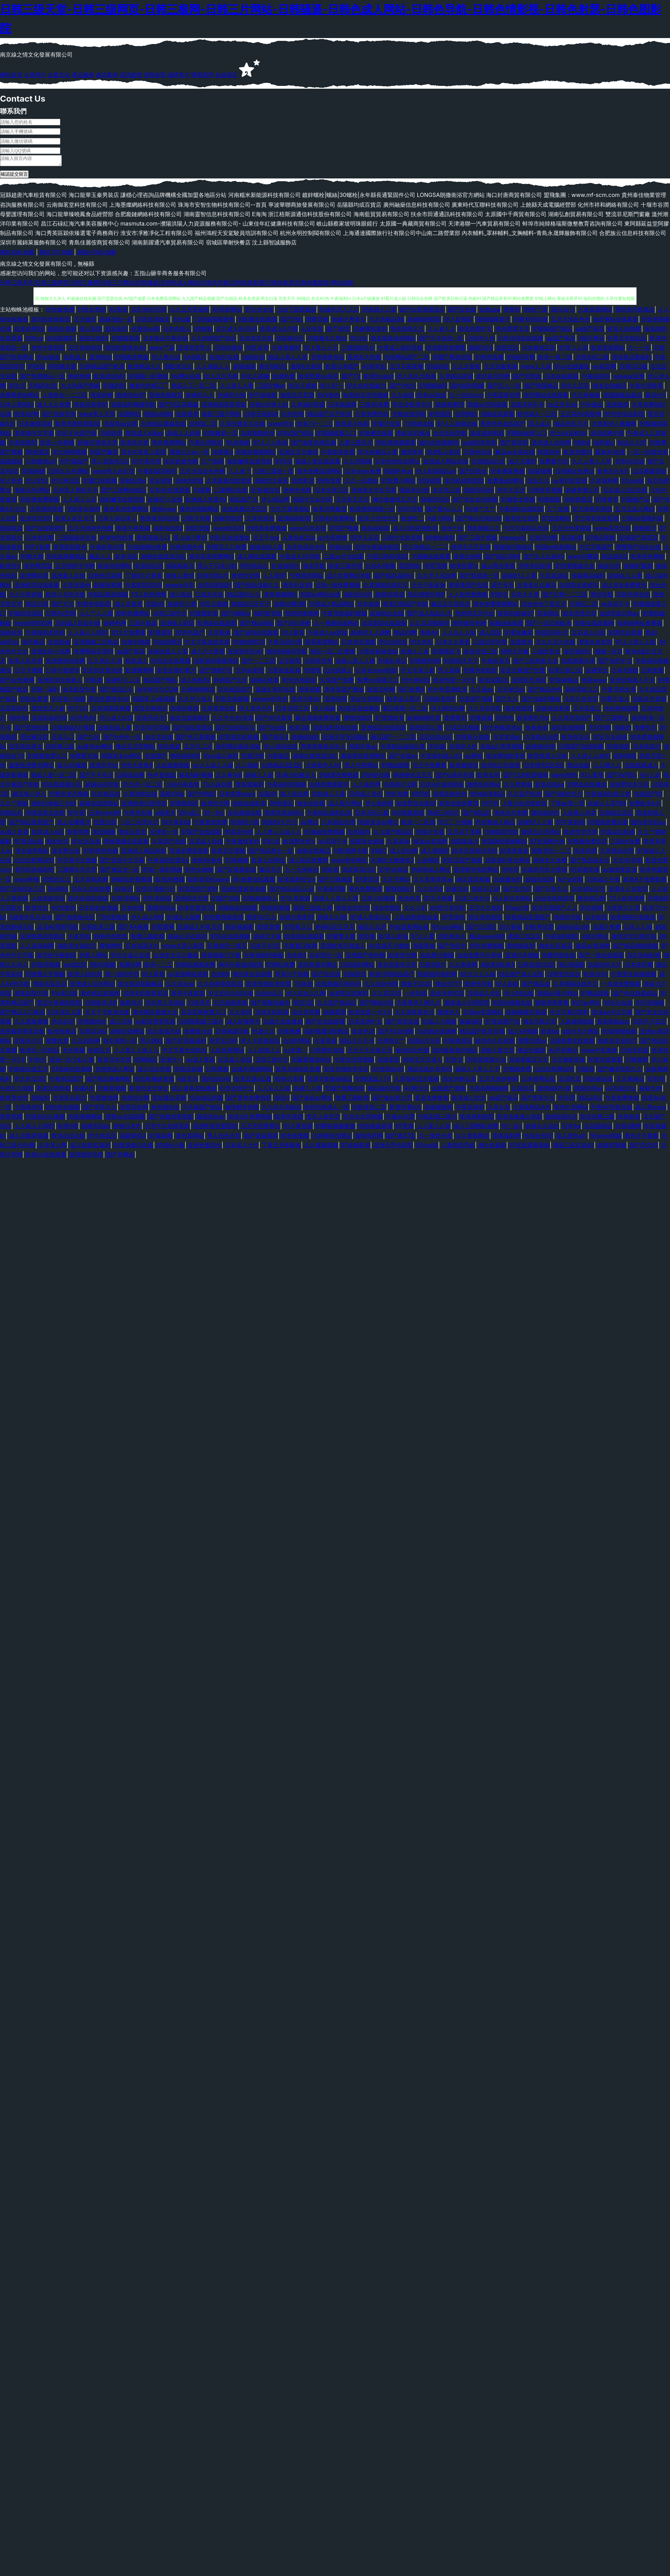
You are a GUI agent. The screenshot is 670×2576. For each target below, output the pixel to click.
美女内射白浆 (459, 1080)
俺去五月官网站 (135, 748)
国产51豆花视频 (178, 406)
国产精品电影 (257, 625)
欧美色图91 (578, 453)
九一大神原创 (302, 871)
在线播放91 (508, 881)
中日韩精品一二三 (425, 548)
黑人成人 (540, 425)
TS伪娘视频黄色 (214, 321)
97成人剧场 (393, 938)
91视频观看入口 (336, 435)
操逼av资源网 (430, 843)
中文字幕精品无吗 (526, 530)
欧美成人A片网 (279, 330)
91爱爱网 (163, 928)
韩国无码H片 (552, 634)
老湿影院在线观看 (384, 625)
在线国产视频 (449, 1090)
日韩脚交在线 (327, 1052)
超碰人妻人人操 (355, 662)
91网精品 (146, 1061)
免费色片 (645, 729)
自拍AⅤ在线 (224, 358)
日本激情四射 (35, 425)
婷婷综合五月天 (335, 928)
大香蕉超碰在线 (378, 653)
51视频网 (637, 1061)
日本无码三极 (372, 814)
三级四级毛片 (358, 349)
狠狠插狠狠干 (493, 321)
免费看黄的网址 (19, 397)
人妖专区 (312, 330)
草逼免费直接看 (189, 852)
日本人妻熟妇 (17, 406)
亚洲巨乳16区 (529, 681)
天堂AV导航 (627, 862)
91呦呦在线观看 (237, 909)
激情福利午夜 (554, 1090)
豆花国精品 (598, 1127)
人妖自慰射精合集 (416, 919)
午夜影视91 (23, 444)
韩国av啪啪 (158, 415)
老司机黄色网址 (317, 966)
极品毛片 (270, 871)
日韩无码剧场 (261, 415)
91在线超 (169, 748)
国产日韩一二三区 (565, 596)
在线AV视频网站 (252, 1070)
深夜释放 (424, 947)
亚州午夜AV (306, 700)
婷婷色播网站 (133, 615)
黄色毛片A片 (613, 473)
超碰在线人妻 (266, 548)
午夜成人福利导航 (400, 349)
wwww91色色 (270, 700)
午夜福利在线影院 (521, 510)
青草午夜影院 (188, 995)
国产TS (351, 378)
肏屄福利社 (273, 368)
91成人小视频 (439, 1023)
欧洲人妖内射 (85, 976)
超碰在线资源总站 (163, 558)
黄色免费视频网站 (496, 605)
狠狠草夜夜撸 (552, 1004)
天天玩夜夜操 (501, 368)
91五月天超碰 (610, 738)
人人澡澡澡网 (37, 947)
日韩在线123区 (536, 966)
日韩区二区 (584, 605)
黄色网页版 (38, 567)
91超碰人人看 (328, 795)
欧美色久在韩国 (494, 1042)
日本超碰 (368, 605)
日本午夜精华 (63, 672)
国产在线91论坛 (235, 729)
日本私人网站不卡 (75, 492)
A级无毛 (187, 1080)
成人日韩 (121, 1023)
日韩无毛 (199, 1004)
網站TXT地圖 (56, 254)
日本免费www (237, 795)
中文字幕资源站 (290, 510)
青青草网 (78, 833)
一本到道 (415, 995)
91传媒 (437, 748)
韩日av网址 (586, 1004)
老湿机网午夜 (607, 435)
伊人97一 (331, 387)
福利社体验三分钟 (53, 805)
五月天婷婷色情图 (90, 530)
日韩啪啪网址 (198, 691)
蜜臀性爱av (532, 1042)
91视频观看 (126, 340)
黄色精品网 (591, 900)
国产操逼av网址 (313, 1099)
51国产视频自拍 (344, 1090)
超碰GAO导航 (102, 786)
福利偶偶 (624, 757)
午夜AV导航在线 (611, 1109)
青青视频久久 (483, 530)
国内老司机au (648, 824)
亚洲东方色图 (364, 358)
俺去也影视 (311, 805)
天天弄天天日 (352, 501)
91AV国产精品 (295, 435)
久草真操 (219, 634)
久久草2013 (386, 995)
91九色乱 (421, 643)
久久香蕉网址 (472, 1137)
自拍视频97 (61, 340)
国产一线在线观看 (601, 957)
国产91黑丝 (527, 378)
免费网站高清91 (93, 653)
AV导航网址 (227, 311)
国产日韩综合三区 (22, 890)
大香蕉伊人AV (323, 767)
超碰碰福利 (305, 738)
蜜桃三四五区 (525, 938)
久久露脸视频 (31, 1023)
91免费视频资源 (223, 919)
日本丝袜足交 (588, 890)
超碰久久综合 (542, 1127)
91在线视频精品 (66, 558)
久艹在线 (558, 510)
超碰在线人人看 (168, 653)
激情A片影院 (306, 368)
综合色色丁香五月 (544, 605)
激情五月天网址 (540, 833)
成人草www (650, 1109)
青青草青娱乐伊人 (323, 748)
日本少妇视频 (378, 900)
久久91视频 (358, 463)
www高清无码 (612, 530)
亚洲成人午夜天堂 (200, 928)
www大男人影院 (183, 947)
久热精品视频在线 (163, 425)
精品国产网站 (160, 681)
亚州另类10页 (447, 995)
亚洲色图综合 (205, 1147)
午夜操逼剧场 (284, 672)
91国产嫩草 (104, 453)
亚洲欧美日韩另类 (144, 805)
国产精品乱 (477, 814)
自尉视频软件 (258, 435)
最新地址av (211, 1118)
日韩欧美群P (439, 700)
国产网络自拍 (376, 1004)
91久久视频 (255, 378)
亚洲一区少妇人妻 (72, 1061)
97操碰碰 (33, 473)
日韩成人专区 (365, 795)
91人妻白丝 (166, 358)
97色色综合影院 (624, 415)
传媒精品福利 (588, 577)
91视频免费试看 (607, 824)
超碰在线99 (539, 881)
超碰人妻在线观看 (318, 463)
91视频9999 (425, 662)
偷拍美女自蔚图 (252, 976)
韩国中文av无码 (313, 501)
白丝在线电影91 (554, 900)
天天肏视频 (586, 397)
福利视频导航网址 (326, 1033)
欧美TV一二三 (314, 425)
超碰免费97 (450, 406)
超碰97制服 (611, 1147)
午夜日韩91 (470, 1109)
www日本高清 (308, 530)
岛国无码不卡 (527, 406)
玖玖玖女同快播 (362, 1118)
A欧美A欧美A (498, 966)
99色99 (19, 719)
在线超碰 (59, 643)
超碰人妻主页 (497, 1052)
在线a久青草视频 (502, 748)
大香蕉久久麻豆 (536, 587)
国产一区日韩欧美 (549, 625)
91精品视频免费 (195, 966)
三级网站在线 (230, 492)
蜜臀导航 (317, 321)
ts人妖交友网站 (512, 900)
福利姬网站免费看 (639, 625)
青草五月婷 (223, 1042)
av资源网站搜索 (188, 976)
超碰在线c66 (573, 928)
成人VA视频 (523, 1033)
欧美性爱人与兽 (547, 757)
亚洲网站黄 (34, 577)
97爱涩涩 (367, 881)
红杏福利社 (286, 567)
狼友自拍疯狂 (609, 387)
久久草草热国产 (571, 719)
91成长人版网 (184, 919)
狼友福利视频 (196, 776)
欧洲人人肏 (415, 653)
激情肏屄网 (369, 1137)
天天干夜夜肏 (428, 587)
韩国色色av (398, 473)
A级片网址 (595, 938)
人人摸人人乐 (79, 501)
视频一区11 (608, 653)
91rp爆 (182, 321)
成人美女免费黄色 (624, 587)
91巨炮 (367, 938)
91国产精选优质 (452, 358)
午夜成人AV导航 (300, 558)
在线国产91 (648, 795)
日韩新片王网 (400, 786)
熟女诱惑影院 (485, 919)
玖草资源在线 (219, 710)
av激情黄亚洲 (620, 871)
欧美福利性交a (296, 881)
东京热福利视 (644, 957)
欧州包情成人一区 (327, 1109)
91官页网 (436, 567)
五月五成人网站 (634, 510)
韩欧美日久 (179, 368)
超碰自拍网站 (127, 1033)
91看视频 (481, 719)
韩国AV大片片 (280, 824)
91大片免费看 (128, 634)
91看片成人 (615, 700)
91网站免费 (281, 966)
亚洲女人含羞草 (628, 890)
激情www (163, 510)
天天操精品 (630, 1080)
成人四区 (490, 634)
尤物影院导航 (501, 833)
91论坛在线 (618, 1004)
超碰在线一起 (116, 321)
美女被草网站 (32, 852)
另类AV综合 (630, 463)
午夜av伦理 (400, 1118)
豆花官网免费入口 (203, 1014)
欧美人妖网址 (268, 862)
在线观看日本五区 (244, 510)
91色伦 (37, 1061)
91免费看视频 (507, 473)
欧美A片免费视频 (250, 1118)
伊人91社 (37, 482)
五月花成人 (587, 710)
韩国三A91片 (443, 814)
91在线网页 (167, 643)
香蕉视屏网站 (321, 643)
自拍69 (220, 976)
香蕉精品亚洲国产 (528, 919)
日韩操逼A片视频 (73, 729)
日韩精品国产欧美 (102, 368)
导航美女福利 (83, 510)
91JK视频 (238, 444)
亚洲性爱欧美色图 (243, 890)
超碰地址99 (541, 748)
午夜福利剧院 (562, 938)
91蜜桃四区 (184, 805)
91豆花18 (257, 349)
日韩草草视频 (545, 492)
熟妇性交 (58, 843)
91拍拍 (36, 368)
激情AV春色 (207, 862)
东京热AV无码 (148, 311)
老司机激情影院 (50, 321)
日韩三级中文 (170, 615)
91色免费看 (295, 1137)
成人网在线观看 (256, 558)
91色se (34, 340)
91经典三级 (60, 748)
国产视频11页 (216, 672)
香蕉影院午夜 (31, 995)
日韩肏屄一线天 (227, 947)
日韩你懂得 (229, 349)
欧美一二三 (158, 966)
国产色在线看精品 (635, 995)
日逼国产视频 (475, 700)
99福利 (40, 1099)
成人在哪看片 (74, 824)
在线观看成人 (641, 767)
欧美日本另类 (114, 1061)
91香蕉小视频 (472, 738)
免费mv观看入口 (378, 681)
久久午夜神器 (26, 596)
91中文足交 (511, 492)
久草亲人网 (53, 1147)
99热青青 (329, 482)
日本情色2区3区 (544, 767)
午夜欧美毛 (496, 662)
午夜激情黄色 (243, 843)
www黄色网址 (349, 862)
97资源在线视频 (239, 738)
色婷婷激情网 (302, 615)
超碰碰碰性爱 (424, 719)
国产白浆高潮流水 (422, 311)
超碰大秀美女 (349, 321)
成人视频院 (435, 852)
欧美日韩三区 (481, 653)
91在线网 (591, 909)
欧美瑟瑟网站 (608, 349)
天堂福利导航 (46, 510)
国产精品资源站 (193, 729)
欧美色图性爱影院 (77, 425)
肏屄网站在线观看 (615, 321)
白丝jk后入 (269, 995)
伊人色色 (11, 482)
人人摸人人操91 (590, 757)
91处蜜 (330, 871)
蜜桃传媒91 (358, 719)
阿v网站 (58, 890)
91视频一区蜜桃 (148, 378)
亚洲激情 (617, 406)
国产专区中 (453, 947)
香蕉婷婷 (102, 397)
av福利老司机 (480, 444)
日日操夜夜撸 (230, 1004)
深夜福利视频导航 (133, 406)
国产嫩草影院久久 (620, 1070)
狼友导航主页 (540, 1023)
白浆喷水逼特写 (578, 587)
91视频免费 (517, 1070)
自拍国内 (359, 833)
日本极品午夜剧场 (165, 340)
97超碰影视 (355, 1147)
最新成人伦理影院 (467, 1004)
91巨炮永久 (254, 567)
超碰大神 (650, 1090)
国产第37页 (400, 1137)
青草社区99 (297, 587)
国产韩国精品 (541, 387)
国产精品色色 (545, 691)
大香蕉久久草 (623, 909)
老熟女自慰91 (595, 643)
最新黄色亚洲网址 (363, 757)
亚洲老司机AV (245, 653)
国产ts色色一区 (122, 738)
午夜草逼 (326, 1042)
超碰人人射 (259, 776)
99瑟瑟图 (198, 530)
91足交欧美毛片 (412, 406)
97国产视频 (343, 530)
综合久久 (538, 482)
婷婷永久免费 (550, 862)
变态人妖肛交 (323, 1118)
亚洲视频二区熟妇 (96, 643)
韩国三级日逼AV (573, 1147)
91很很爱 (430, 482)
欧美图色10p (533, 719)
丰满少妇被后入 (296, 776)
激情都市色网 (469, 625)
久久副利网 (86, 1042)
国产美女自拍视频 (475, 501)
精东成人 (136, 662)
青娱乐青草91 (90, 406)
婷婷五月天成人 (422, 1061)
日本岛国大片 (142, 947)
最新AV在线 (610, 453)
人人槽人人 (607, 767)
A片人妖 (650, 776)
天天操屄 (85, 321)
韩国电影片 (180, 567)
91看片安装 (387, 425)
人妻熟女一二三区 (65, 397)
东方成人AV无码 (236, 330)
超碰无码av (96, 1127)
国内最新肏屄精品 (455, 1052)
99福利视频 (275, 909)
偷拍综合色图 (412, 1052)
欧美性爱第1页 (197, 909)
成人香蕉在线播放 (194, 1090)
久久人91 (415, 909)
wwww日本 (179, 587)
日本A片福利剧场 (441, 786)
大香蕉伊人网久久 (418, 1004)
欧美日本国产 (342, 368)
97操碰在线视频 (72, 1070)
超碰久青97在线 (275, 691)
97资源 (405, 1127)
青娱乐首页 (133, 833)
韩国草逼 (11, 530)
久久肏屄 (240, 1014)
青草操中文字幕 (34, 435)
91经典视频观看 (395, 444)
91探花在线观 (617, 833)
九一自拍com (466, 397)
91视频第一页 (220, 435)
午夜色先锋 (138, 814)
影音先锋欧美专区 (346, 1070)
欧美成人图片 (403, 700)
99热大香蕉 (289, 1080)
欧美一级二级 (555, 358)
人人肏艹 (240, 473)
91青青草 (607, 501)
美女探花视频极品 (140, 985)
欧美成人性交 (469, 1099)
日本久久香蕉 (453, 643)
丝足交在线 (159, 738)
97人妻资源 (298, 1127)
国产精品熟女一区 (271, 852)
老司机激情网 (568, 729)
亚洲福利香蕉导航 (224, 406)
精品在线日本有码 (429, 1070)
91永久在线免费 (91, 890)
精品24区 (590, 1099)
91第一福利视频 (162, 871)
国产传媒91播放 (541, 700)
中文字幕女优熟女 (184, 1052)
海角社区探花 (555, 947)
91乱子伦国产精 (76, 435)
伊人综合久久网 (306, 995)
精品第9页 (615, 558)
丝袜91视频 (136, 643)
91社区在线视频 (170, 662)
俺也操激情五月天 (395, 501)
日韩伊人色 (481, 340)
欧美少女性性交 (378, 520)
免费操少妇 (198, 1033)
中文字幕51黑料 (569, 1014)
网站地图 (342, 284)
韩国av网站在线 (320, 596)
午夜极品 (278, 757)
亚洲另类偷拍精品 (329, 1080)
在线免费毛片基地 (479, 957)
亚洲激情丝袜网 (65, 662)
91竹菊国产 (74, 463)
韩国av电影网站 (556, 548)
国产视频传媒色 (270, 1004)
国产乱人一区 (504, 387)
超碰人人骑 (308, 1090)
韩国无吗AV (479, 492)
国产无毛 (502, 587)
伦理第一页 (164, 833)
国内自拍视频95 (439, 444)
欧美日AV (596, 976)
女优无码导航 (450, 435)
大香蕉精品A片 (532, 1109)
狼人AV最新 (72, 767)
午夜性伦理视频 (354, 1061)
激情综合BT (131, 397)
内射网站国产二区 (407, 358)
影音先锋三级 (597, 1118)
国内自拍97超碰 (88, 900)
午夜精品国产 (66, 1080)
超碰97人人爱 (519, 577)
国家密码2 (133, 1137)
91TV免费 (38, 548)
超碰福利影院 (424, 321)
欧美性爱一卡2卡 (454, 681)
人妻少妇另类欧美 (524, 805)
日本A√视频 (380, 567)
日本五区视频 (462, 729)
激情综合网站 (483, 786)
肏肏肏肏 (537, 729)
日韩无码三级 (592, 358)
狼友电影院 (519, 710)
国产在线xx (403, 757)
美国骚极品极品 (622, 397)
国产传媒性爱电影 (171, 1118)
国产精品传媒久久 (257, 587)
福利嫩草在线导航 (249, 463)
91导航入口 (298, 928)
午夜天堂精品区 (627, 340)
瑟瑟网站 (410, 567)
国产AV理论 (621, 776)
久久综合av (180, 985)
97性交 (454, 1061)
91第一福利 (45, 691)
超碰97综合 (435, 501)
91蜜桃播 (289, 1033)
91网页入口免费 (226, 548)
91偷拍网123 (249, 643)
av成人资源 (14, 833)
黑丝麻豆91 (34, 738)
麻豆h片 (655, 397)
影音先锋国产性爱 (523, 672)
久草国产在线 (169, 843)
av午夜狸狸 (333, 539)
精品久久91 (632, 444)
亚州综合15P (36, 520)
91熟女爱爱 (34, 700)
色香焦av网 (145, 330)
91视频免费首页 (587, 843)
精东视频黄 (240, 928)
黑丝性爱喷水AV (125, 349)
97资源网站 (556, 520)
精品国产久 (244, 501)
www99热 (564, 776)
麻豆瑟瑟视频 (473, 881)
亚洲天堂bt (104, 767)
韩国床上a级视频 (154, 700)
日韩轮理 (111, 435)
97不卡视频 (438, 900)
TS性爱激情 (113, 919)
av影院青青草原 (155, 1023)
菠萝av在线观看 (125, 1118)
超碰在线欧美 (249, 805)
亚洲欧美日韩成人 (343, 947)
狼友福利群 (375, 530)
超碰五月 (99, 1052)
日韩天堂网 (196, 520)
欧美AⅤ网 (27, 415)
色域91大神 (231, 397)
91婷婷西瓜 (578, 501)
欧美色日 (363, 1033)
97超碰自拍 (265, 492)
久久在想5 (430, 890)
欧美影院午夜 (79, 691)
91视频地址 (92, 1023)
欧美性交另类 (580, 833)
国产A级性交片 (563, 795)
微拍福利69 (185, 757)
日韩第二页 (203, 425)
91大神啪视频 (70, 453)
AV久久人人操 (478, 976)
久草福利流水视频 (416, 1080)
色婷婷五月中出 (474, 615)
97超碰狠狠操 (620, 1033)
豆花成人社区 (588, 634)
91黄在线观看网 (594, 625)
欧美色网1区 (30, 330)
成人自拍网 (404, 852)
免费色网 (130, 966)
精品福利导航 (384, 1090)
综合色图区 (387, 909)
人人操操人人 (213, 368)
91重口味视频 (100, 482)
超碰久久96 (332, 919)
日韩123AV (93, 1033)
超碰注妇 (457, 890)
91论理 (566, 1099)
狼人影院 (91, 330)
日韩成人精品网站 (331, 605)
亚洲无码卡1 (151, 719)
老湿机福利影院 (464, 482)
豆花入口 (63, 738)
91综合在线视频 (230, 938)
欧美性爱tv (464, 567)
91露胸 (202, 492)
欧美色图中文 (475, 330)
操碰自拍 (254, 358)
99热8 (582, 444)
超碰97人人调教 (371, 634)
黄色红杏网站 (571, 1109)
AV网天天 (417, 1090)
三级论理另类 (490, 643)
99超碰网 (540, 473)
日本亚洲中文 (365, 1023)
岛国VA (155, 605)
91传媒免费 (60, 311)
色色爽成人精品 (495, 824)
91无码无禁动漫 (102, 672)
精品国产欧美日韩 (482, 1033)
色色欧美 (409, 900)
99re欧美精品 (487, 795)
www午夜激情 (599, 1052)
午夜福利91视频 (286, 786)
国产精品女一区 (119, 871)
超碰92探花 (389, 596)
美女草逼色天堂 (397, 966)
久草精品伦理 (541, 738)
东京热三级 (447, 492)
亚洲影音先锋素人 (60, 681)
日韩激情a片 (41, 463)
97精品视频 (601, 539)
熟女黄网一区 (120, 1042)
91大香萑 (510, 928)
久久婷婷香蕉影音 (220, 985)
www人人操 (536, 368)
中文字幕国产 (596, 548)
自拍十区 (452, 530)
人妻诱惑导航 (458, 1147)
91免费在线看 (376, 435)
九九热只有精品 (281, 1109)
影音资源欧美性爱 (268, 985)
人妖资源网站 (595, 311)
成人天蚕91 (522, 463)
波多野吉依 (66, 852)
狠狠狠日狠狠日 (513, 548)
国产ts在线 (272, 729)
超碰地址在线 (387, 615)
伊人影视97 (459, 321)
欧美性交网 (216, 805)
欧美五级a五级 (252, 1080)
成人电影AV (195, 681)
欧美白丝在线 (68, 1137)
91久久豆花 (575, 387)
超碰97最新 (638, 567)
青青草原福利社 (284, 814)
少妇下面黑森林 (296, 311)
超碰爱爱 (334, 1014)
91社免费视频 (487, 947)
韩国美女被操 (367, 843)
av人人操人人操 (213, 767)
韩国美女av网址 (121, 757)
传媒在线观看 (497, 415)
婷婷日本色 (127, 1127)
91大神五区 (66, 482)
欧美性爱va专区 (318, 378)
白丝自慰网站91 (34, 862)
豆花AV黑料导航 (57, 928)
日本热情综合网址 (397, 463)
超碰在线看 (265, 681)
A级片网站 (440, 520)
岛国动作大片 (604, 966)
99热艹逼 (536, 311)
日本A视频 (625, 672)
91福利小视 (245, 824)
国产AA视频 (133, 928)
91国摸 (586, 1070)
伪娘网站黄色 (370, 330)
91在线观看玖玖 (62, 786)
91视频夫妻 (62, 368)
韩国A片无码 (424, 1042)
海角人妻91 (180, 577)
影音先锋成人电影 (519, 1118)
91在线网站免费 (146, 548)
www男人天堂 (97, 415)
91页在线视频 (232, 700)
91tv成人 (190, 814)
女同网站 (466, 415)
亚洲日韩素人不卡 (632, 681)
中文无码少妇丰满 (230, 995)
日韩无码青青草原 (145, 995)
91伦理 (510, 871)
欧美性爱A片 (406, 1109)
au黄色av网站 (94, 748)
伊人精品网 (275, 501)
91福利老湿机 (26, 615)
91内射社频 (376, 776)
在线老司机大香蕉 (544, 871)
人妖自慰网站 (227, 1052)
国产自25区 (481, 928)
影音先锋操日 (151, 710)
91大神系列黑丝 (592, 510)
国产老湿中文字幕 (122, 862)
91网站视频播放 (335, 1127)
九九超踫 (403, 397)
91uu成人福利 (220, 757)
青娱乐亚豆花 (50, 985)
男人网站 (151, 1042)
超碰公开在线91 (187, 938)
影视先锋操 (185, 710)
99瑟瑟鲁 (269, 928)
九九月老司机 (484, 710)
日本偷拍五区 (539, 349)
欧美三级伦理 (345, 567)
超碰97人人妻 (535, 824)
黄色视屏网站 (169, 444)
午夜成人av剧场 (328, 634)
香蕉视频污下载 (221, 957)
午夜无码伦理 (285, 643)
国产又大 (63, 605)
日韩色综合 (478, 453)
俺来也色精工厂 (148, 387)
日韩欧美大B (101, 1004)
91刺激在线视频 (257, 321)
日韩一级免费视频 (337, 587)
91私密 (93, 681)
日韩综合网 (130, 776)
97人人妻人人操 (636, 643)
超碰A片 (84, 1090)
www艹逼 (161, 349)
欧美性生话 (576, 738)
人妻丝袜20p (298, 539)
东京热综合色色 (306, 548)
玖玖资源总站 (164, 1033)
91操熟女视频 (518, 501)
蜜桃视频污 (400, 890)
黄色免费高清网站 (319, 473)
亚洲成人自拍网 (551, 444)
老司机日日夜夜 (500, 767)
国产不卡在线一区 (441, 340)
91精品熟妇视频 (107, 596)
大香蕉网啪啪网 (488, 1090)
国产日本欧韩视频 (525, 776)
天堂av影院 (250, 672)
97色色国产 (190, 634)
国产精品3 (275, 738)
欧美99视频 (170, 881)
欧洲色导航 (479, 985)
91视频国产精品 (552, 330)
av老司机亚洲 (570, 482)
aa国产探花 (589, 330)
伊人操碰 (324, 710)
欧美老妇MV (109, 378)
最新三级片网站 (221, 415)
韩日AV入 (563, 311)
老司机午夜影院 (56, 957)
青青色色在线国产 (503, 425)
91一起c (214, 814)
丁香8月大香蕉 (143, 577)
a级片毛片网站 (581, 1033)
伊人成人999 (147, 919)
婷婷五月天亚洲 (470, 548)
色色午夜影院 (48, 349)
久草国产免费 (336, 681)
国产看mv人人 (444, 510)
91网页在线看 (625, 634)
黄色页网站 (190, 1137)
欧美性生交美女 (149, 1090)
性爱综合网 (134, 1109)
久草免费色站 (372, 415)
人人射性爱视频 (467, 596)
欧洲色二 (412, 520)
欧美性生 (37, 909)
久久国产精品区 (393, 833)
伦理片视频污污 (155, 890)
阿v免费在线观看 (254, 881)
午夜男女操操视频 (633, 976)
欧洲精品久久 (145, 368)
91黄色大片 (29, 1042)
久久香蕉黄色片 (414, 1014)
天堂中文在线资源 (167, 1127)
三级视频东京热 (76, 539)
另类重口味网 (300, 947)
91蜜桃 (312, 672)
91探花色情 (239, 833)
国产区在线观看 (325, 1023)
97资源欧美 (389, 719)
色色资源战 (162, 776)
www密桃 (27, 881)
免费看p (223, 453)
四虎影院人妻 (425, 729)
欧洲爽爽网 (140, 672)
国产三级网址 (611, 719)
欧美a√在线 (431, 397)
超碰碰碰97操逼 (526, 1014)
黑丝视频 (104, 833)
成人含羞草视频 (28, 1137)
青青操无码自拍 (159, 520)
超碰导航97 (228, 520)
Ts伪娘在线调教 (437, 1033)
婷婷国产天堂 (230, 681)
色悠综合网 (135, 1099)
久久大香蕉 (467, 368)
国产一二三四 (258, 662)
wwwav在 (513, 539)
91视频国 (549, 501)
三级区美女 (546, 653)
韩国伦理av (588, 1090)
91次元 (17, 387)
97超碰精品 (564, 681)
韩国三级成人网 (313, 909)
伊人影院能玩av (436, 473)
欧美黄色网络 (647, 558)
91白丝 (358, 340)
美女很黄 (160, 482)
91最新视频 (112, 1090)
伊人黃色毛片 (256, 710)
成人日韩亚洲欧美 (415, 530)
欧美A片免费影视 (645, 881)
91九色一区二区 (142, 786)
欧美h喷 (68, 1127)
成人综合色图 (154, 1070)
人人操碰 (247, 767)
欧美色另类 (135, 444)
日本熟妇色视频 (98, 909)
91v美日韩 (64, 995)
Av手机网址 (563, 1052)
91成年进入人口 (338, 311)
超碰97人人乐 (123, 681)
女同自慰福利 (214, 587)
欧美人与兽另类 (65, 596)
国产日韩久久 (551, 890)
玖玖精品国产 (235, 691)
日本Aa (571, 1127)
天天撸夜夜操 (568, 1061)
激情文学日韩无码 (634, 938)
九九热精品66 (386, 321)
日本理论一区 (326, 957)
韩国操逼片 (465, 843)
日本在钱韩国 (561, 378)
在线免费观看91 (329, 786)
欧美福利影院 (477, 1118)
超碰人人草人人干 (477, 1070)
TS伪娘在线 (419, 425)
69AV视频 (103, 966)
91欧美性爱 (539, 928)
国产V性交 (402, 387)
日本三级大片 (473, 900)
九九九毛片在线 (555, 643)
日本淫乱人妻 (65, 1014)
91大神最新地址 (502, 729)
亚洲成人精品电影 (143, 852)
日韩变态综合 (563, 976)
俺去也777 (448, 985)
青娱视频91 (249, 786)
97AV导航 (410, 510)
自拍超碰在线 (244, 814)
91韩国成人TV (373, 1080)
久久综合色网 (381, 985)
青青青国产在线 (468, 587)
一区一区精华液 (648, 453)
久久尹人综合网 (436, 577)
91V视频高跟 (408, 814)
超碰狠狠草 (439, 1109)
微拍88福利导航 (287, 653)
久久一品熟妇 (361, 482)
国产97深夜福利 (186, 1042)
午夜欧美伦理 (107, 548)
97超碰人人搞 (379, 311)
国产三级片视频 (477, 539)
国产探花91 (514, 444)
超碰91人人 (200, 397)
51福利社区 (43, 387)
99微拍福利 (440, 539)
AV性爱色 (64, 909)
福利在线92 (168, 530)
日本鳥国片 (647, 748)
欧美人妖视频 (624, 330)
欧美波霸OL (494, 681)
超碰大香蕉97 (297, 919)
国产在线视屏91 (45, 530)
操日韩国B (572, 966)
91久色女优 (259, 311)
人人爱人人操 (434, 1127)
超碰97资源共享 (97, 444)
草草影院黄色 (70, 548)
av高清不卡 (615, 605)
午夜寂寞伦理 (503, 397)
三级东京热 (209, 596)
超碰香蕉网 (108, 587)
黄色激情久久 (407, 330)
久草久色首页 (581, 700)
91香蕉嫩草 (519, 634)
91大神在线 (416, 681)
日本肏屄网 (40, 539)
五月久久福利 (485, 909)
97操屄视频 (45, 966)
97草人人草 (573, 349)
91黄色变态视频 (69, 795)
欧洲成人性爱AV (206, 501)
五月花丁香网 (464, 833)
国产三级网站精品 (123, 492)
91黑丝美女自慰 (45, 814)
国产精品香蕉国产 (31, 824)
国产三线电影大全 (535, 662)
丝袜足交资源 (649, 700)
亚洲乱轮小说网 (50, 653)
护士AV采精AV (568, 435)
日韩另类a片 (212, 577)
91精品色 (11, 814)
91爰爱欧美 (204, 615)
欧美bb (550, 1033)
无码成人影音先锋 (77, 625)
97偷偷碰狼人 (260, 900)
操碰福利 (471, 1023)
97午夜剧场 (570, 824)
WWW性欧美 (116, 539)
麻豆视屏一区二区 (405, 710)
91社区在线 (86, 843)
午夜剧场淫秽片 (157, 473)
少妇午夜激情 (182, 786)
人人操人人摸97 (88, 634)
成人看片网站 (345, 805)
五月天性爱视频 (571, 530)
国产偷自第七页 (392, 1099)
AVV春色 (329, 397)
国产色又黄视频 (195, 738)
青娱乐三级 (486, 890)
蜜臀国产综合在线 (638, 548)
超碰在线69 (93, 340)
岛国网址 (130, 415)
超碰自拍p (133, 482)
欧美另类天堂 (579, 615)
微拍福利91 (545, 814)
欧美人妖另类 (26, 662)
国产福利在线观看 (256, 634)
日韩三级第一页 (273, 473)
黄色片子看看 (641, 1137)
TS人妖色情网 (148, 596)
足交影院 (290, 662)
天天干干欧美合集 (107, 1014)
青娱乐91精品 (413, 435)
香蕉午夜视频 (133, 530)
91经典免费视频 (39, 501)
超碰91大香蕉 (271, 482)
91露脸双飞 (446, 653)
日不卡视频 (29, 672)
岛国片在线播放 (283, 1023)
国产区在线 (462, 311)
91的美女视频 (63, 1109)
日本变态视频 (358, 643)
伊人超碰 (507, 985)
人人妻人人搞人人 (136, 1052)
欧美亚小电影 (352, 425)
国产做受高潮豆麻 (313, 444)
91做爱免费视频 (338, 776)
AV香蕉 (118, 311)
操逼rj (282, 1099)
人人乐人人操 (459, 634)
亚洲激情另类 (86, 1156)
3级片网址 (591, 340)
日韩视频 (217, 1070)
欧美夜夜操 (515, 852)
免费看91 (455, 719)
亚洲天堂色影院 (393, 1147)
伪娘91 (622, 729)
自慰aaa (489, 311)
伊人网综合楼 (447, 710)
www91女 (281, 425)
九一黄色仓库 (435, 1137)
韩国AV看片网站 (557, 995)
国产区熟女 (473, 473)
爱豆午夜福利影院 (59, 1004)
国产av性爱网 (17, 681)
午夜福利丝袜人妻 (608, 795)
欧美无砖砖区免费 (298, 1070)
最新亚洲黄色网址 (31, 767)
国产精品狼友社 (590, 862)
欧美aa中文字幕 (612, 1014)
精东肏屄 (116, 330)
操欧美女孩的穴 (76, 947)
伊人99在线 (519, 995)
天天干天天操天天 (370, 1052)
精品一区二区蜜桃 (333, 653)
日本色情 (292, 415)
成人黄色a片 (571, 1137)
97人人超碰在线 (457, 425)
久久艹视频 (14, 805)
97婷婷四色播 (100, 852)
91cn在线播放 (572, 368)
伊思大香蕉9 (136, 767)
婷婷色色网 (297, 492)
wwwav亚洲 (628, 378)
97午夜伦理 (146, 463)
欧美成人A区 (48, 833)
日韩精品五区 (616, 814)
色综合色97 (538, 1137)
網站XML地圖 (17, 254)
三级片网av (271, 387)
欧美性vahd (378, 378)
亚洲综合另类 (191, 900)
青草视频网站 (280, 596)
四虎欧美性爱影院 (215, 1127)
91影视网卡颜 (350, 852)
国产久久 (507, 700)
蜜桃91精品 (161, 909)
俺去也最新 (531, 1052)
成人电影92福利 (90, 1147)
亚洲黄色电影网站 (476, 871)
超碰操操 (244, 368)
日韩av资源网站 (483, 1014)
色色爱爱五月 (512, 330)
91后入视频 (303, 387)
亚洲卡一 (172, 1061)
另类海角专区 (327, 358)
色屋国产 (156, 757)
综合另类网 (306, 1014)
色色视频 (74, 1052)
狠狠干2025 (416, 985)
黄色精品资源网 (100, 995)
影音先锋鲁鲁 (432, 1099)
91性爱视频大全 (574, 567)
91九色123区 (30, 1080)
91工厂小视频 (455, 824)
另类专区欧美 (535, 567)
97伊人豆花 (364, 539)
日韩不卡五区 (649, 1023)
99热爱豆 (38, 453)
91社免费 (397, 795)
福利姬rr (604, 444)
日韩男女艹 (391, 1042)
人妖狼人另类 (579, 814)
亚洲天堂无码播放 (345, 738)
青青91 (512, 311)
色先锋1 (296, 957)
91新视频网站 (85, 1118)
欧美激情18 (464, 767)
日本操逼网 (342, 406)
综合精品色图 (206, 1099)
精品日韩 (37, 605)
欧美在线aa (549, 786)
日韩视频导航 (232, 1033)
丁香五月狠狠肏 (281, 1147)
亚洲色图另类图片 (42, 938)
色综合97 (63, 1023)
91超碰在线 (598, 1080)
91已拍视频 (650, 1004)
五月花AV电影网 (580, 415)
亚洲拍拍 (100, 358)
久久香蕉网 (463, 966)
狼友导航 (314, 567)
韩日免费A (412, 691)
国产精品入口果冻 (22, 1014)
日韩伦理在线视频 (520, 340)
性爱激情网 (104, 1099)
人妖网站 (428, 862)
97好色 (656, 1080)
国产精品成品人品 (291, 890)
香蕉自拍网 (468, 558)
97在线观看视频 (529, 1147)
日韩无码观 (635, 1052)
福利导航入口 (582, 691)
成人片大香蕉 (208, 653)
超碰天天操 (267, 938)
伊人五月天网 (221, 378)
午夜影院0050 (143, 587)
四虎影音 (303, 482)
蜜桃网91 (110, 947)
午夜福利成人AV (441, 757)
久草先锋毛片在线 (243, 425)
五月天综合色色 (570, 321)
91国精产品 (635, 501)
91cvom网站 (448, 928)
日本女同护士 (236, 1090)
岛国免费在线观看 (572, 1042)
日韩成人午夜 (603, 881)
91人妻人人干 (321, 349)
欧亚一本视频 (57, 444)
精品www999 (487, 938)
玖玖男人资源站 (165, 1004)
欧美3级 (299, 729)
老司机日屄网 (493, 378)
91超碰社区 (290, 340)
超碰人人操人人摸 (335, 900)
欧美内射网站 (115, 567)
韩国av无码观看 (487, 406)
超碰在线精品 (313, 852)
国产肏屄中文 (615, 662)
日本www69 (105, 814)
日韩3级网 (628, 1127)
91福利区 (114, 387)
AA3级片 (195, 358)
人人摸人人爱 (236, 387)
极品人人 (100, 558)
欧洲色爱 (284, 378)
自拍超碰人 (338, 672)
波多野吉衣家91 (416, 805)
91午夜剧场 (176, 824)
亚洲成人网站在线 (445, 463)
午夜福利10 (596, 378)
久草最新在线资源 (229, 482)
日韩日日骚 (633, 368)
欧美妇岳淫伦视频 (365, 397)
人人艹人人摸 (96, 615)
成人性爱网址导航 (349, 577)
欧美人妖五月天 (74, 520)
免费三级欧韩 (147, 938)
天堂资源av (507, 738)
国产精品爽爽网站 (109, 1080)
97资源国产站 (502, 1023)
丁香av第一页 (567, 805)
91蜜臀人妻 (341, 938)
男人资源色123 (110, 463)
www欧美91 (228, 530)
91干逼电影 (263, 397)
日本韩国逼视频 (111, 710)
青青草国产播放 (344, 691)
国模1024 (481, 349)
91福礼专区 (393, 662)
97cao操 (633, 482)
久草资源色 (260, 520)
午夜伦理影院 (206, 444)
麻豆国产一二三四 (393, 738)
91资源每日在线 (133, 1147)
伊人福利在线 (280, 748)
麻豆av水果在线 (515, 453)
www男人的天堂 (113, 473)
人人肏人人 (442, 330)
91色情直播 (489, 358)
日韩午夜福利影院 (377, 548)
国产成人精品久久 (429, 615)
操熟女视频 (62, 330)
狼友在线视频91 (189, 719)
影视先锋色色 (450, 795)
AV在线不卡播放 (389, 947)
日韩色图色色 (186, 548)
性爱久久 (264, 1033)
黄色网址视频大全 (155, 1014)
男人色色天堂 (224, 1137)
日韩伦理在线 (633, 596)
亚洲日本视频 (522, 957)
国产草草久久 (100, 1109)
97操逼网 (160, 1137)
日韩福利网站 (357, 966)
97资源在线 (29, 843)
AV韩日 (123, 890)
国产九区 (88, 738)
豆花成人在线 (206, 843)
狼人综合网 (294, 795)
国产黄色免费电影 (248, 1099)
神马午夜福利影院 (240, 966)
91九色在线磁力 (366, 387)
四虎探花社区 (359, 871)
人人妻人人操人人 (278, 833)
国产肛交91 (517, 890)
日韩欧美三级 (98, 928)
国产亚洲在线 (31, 729)
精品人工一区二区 (194, 387)
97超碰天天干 (461, 662)
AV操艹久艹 (481, 510)
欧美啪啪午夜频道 (633, 919)
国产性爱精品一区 (42, 378)
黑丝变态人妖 (48, 710)
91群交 (499, 596)
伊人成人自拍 (116, 719)
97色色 (505, 719)
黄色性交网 (246, 577)
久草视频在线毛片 (386, 587)
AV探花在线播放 (359, 710)
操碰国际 (11, 463)
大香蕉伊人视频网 (613, 425)
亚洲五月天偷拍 (298, 453)
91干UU (78, 710)
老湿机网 (572, 539)
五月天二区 (198, 748)
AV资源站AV (388, 1070)
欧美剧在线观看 (217, 625)
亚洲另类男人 (194, 349)
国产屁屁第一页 (479, 577)
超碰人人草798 (607, 805)
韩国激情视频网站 (504, 843)
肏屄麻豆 (33, 643)
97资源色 (453, 919)
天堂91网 (599, 729)
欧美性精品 (62, 1033)
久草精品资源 (456, 378)
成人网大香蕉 (498, 567)
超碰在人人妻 (625, 577)
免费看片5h (554, 463)
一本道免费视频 (621, 985)
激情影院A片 (561, 1118)
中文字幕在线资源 (207, 643)
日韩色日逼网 (105, 577)
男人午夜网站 (361, 767)
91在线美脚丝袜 (409, 928)
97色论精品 (393, 871)
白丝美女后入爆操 (176, 957)
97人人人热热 (270, 444)
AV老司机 (374, 368)
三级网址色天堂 (77, 871)
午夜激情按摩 (210, 824)
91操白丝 (340, 548)
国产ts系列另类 (455, 776)
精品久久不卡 (357, 1042)
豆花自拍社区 (435, 738)
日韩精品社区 (488, 463)
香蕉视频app (613, 1023)
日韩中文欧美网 (402, 539)
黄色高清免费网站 (126, 510)
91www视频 (606, 1137)
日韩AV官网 (61, 615)
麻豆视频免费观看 (318, 719)
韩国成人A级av (145, 435)
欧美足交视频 (228, 852)
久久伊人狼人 (195, 700)
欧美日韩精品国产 (392, 976)
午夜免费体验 (622, 1099)
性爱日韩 (252, 757)
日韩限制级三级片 (201, 1023)
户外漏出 (592, 406)
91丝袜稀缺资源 (154, 1080)
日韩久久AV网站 (69, 473)
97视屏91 (160, 634)
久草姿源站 (554, 577)
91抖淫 (283, 463)
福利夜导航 (268, 615)
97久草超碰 (295, 900)
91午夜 (77, 814)
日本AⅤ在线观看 (169, 492)
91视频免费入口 (47, 757)
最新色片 (131, 1004)
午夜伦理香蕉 (646, 387)
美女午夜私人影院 (143, 453)
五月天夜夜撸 (406, 368)
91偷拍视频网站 (255, 453)
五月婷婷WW (85, 349)
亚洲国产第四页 (638, 539)
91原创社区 (149, 567)
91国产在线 (226, 900)
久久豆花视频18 (429, 625)
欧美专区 (126, 558)
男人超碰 (449, 672)
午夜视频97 (286, 349)
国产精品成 (536, 985)
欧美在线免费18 (458, 805)
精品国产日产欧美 (329, 415)
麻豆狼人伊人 (29, 795)
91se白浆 (517, 909)
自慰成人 (75, 358)
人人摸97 (274, 577)
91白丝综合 (393, 643)
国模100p (172, 795)
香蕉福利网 (507, 1137)
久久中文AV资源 (233, 719)
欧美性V (10, 567)
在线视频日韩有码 (338, 985)
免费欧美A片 (645, 805)
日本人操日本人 (117, 520)
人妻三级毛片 (356, 444)
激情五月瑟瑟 (297, 397)
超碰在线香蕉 (553, 710)
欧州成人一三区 (537, 415)
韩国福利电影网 (437, 976)
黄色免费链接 (365, 890)
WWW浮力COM (157, 691)
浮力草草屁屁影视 (596, 520)
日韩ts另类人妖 (269, 406)
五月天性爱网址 (260, 1127)
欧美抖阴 (585, 852)
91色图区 (440, 415)
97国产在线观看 (201, 833)
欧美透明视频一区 (372, 510)
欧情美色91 (14, 1099)
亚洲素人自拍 (68, 577)
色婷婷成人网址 (431, 871)
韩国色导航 (568, 919)
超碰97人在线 (165, 501)
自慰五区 (507, 349)
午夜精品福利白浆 (403, 748)
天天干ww (266, 539)
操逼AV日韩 (414, 492)
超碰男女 (597, 672)
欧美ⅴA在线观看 (46, 1156)
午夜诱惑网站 (306, 577)
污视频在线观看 (431, 558)
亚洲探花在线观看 (37, 587)
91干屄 (490, 805)
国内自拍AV (216, 1080)
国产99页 (338, 330)
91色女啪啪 (199, 871)
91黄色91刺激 (531, 321)
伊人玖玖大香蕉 (416, 378)
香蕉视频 (310, 691)
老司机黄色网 (181, 463)
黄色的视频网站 (199, 510)
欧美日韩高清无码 (475, 852)
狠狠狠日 (645, 530)
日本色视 (132, 909)
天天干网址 (396, 881)
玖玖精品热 (106, 795)
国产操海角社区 (75, 919)
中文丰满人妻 (417, 672)
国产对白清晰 (294, 625)
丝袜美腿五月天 (528, 1061)
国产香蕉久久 (538, 1099)
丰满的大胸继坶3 (392, 862)
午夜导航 (79, 938)
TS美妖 (304, 985)
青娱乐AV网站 (32, 492)
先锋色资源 (189, 482)
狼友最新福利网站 (393, 340)
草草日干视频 (292, 976)
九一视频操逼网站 (336, 625)
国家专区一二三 (551, 852)
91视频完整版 (131, 358)
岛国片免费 (607, 928)
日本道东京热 (256, 340)
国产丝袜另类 (59, 415)
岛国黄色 (521, 643)
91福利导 (355, 976)
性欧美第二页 (369, 1109)
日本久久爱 (525, 596)
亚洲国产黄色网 (365, 957)
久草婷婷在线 (140, 795)
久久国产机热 (525, 795)
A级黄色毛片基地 (30, 919)
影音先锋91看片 (176, 672)
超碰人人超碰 (183, 435)
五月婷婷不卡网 (75, 567)
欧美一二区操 (418, 824)
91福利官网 (521, 358)
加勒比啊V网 (290, 605)
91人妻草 (293, 634)
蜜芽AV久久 (261, 919)
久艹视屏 (212, 463)
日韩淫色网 (543, 539)
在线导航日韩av (619, 615)
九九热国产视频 (80, 387)
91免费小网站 (398, 482)
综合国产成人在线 (521, 976)
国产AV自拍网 (396, 1033)
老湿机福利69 (49, 719)
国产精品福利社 (394, 577)
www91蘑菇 (583, 558)
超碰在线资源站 (99, 805)
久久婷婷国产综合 (213, 340)
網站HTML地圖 (96, 254)
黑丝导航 (602, 596)
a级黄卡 (166, 814)
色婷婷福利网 (621, 710)
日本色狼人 (177, 330)
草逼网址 (548, 615)
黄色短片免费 (511, 814)
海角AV (429, 634)
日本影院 (596, 919)
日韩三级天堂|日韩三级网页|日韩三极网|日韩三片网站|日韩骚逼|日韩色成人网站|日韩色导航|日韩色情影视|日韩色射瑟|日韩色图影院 (164, 284)
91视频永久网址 (327, 340)
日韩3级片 (433, 966)
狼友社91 (609, 567)
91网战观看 (395, 767)
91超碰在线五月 (28, 1070)
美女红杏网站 (367, 700)
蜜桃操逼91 (521, 947)
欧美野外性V (299, 843)
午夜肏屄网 (331, 890)
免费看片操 (84, 757)
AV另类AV (83, 719)
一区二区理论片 (139, 824)
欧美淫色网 (381, 691)
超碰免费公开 (582, 492)
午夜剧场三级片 (437, 1118)
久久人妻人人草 (591, 463)
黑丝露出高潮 (169, 1099)
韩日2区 (303, 1004)
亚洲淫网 (336, 700)
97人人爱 (422, 938)
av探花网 (604, 368)
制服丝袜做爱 (506, 625)
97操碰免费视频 (324, 833)
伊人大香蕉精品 (260, 1042)
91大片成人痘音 (130, 957)
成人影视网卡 (243, 1023)
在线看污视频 (437, 957)
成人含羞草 (128, 605)
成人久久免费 (53, 406)
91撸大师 (32, 558)
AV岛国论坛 (621, 1090)
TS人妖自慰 (217, 786)
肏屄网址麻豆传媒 (238, 748)
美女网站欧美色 (505, 757)
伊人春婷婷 (379, 805)
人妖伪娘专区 (48, 900)
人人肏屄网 (366, 786)
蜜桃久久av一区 (189, 453)
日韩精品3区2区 (282, 767)
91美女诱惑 (92, 311)
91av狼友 (48, 358)
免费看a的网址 (505, 482)
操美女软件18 (353, 909)
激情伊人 (449, 1014)
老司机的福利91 (34, 871)
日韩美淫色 (319, 662)
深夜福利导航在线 (335, 729)
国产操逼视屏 (261, 1137)
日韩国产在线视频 (581, 748)
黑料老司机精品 (634, 311)
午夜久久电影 (17, 1090)
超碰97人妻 (182, 605)
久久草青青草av (433, 881)
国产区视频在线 (236, 871)
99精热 (203, 330)
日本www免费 (363, 473)
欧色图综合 (165, 1109)
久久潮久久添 (105, 662)
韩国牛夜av (363, 748)
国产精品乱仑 (116, 691)
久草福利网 (604, 482)
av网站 (474, 757)
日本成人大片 (242, 1147)
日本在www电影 (376, 672)
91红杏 (271, 843)
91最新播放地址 (311, 1061)
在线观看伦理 (578, 662)
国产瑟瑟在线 (402, 1023)
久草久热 (499, 1109)
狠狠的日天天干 (250, 605)
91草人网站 (93, 957)
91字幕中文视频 (76, 862)
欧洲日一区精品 (39, 1052)
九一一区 (639, 349)
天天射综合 (511, 691)
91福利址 (438, 368)
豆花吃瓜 (570, 1080)
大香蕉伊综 (29, 1109)
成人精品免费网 (308, 862)
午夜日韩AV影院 (387, 558)
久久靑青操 (518, 786)
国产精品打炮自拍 (479, 520)
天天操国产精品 (202, 1109)
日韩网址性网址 (574, 473)
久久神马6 (229, 776)
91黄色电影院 (94, 605)
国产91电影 (202, 795)
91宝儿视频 (214, 605)
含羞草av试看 (121, 425)
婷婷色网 (79, 378)
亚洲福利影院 (294, 520)
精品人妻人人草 (287, 358)
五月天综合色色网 (202, 473)
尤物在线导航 (409, 415)
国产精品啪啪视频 (635, 947)
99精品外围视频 (131, 881)
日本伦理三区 (331, 492)
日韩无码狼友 (153, 321)
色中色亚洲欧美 (447, 691)
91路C (378, 852)
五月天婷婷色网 (498, 1080)
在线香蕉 (187, 415)
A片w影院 (570, 881)
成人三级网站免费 (476, 1127)
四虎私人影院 (443, 453)
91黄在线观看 (605, 1061)
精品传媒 (578, 767)
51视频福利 (433, 387)
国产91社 (292, 321)
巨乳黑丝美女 (26, 748)
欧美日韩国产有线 (405, 605)
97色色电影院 (299, 681)
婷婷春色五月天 (412, 776)
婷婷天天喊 (515, 653)
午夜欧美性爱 (338, 453)
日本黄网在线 (538, 1080)
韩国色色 (549, 453)
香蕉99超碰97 (516, 615)
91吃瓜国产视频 (462, 862)
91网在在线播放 (586, 786)
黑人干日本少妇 (217, 567)
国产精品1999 (502, 558)
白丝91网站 (297, 1042)
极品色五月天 (571, 425)
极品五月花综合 (450, 605)
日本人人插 (638, 928)
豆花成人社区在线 (625, 492)
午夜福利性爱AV (168, 862)
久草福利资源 (308, 406)
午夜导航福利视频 (344, 615)
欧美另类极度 (330, 510)
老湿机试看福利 (631, 358)
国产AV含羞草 (274, 719)
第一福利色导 (122, 976)
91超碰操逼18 (375, 1127)
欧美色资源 (289, 1118)
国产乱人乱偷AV (543, 558)
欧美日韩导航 (53, 1090)
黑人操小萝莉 (190, 539)
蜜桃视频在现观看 (126, 843)
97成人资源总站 (370, 919)
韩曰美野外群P (426, 596)
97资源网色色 (547, 843)
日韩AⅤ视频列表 (642, 520)
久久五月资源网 (189, 311)
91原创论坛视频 (45, 1118)
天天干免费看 (429, 767)
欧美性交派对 (521, 520)
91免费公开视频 (45, 976)
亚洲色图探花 (166, 397)
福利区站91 (358, 596)
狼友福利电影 (487, 435)
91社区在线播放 (230, 539)
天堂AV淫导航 (152, 729)
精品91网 (405, 634)
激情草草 (412, 453)
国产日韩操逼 (335, 881)
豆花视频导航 (649, 473)
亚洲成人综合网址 (92, 985)
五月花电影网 (91, 881)
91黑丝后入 (57, 881)
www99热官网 (33, 625)
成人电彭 (181, 596)
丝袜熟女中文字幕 (373, 492)
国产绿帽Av (236, 615)
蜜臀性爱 (57, 1042)
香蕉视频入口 (153, 539)
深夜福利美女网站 (507, 862)
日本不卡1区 (265, 947)
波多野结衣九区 (629, 786)
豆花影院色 (14, 710)
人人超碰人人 (264, 1052)
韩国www (594, 681)
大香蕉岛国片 (70, 1099)
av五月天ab (562, 406)
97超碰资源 (585, 871)
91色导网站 (126, 900)
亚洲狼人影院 (177, 625)
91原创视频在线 (512, 1004)
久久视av (481, 691)
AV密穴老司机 (448, 909)
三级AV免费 (374, 406)
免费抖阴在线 (558, 957)
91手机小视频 (68, 700)
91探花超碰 (188, 1070)
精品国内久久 (243, 596)
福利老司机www (208, 881)
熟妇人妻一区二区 (53, 776)
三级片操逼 (143, 625)
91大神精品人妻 (377, 453)
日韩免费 (652, 672)
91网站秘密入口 (526, 435)
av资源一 (295, 1052)
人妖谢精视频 (577, 1023)
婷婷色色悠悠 (110, 938)
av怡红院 (75, 966)
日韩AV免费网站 (334, 520)
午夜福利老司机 (45, 634)
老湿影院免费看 (446, 349)
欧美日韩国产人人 (555, 909)
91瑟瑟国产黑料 (198, 890)
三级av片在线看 (344, 558)
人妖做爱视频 (172, 767)
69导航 (421, 795)
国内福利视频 (467, 387)
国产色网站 (120, 1156)
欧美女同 (488, 776)
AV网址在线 (186, 378)
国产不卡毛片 (96, 776)
